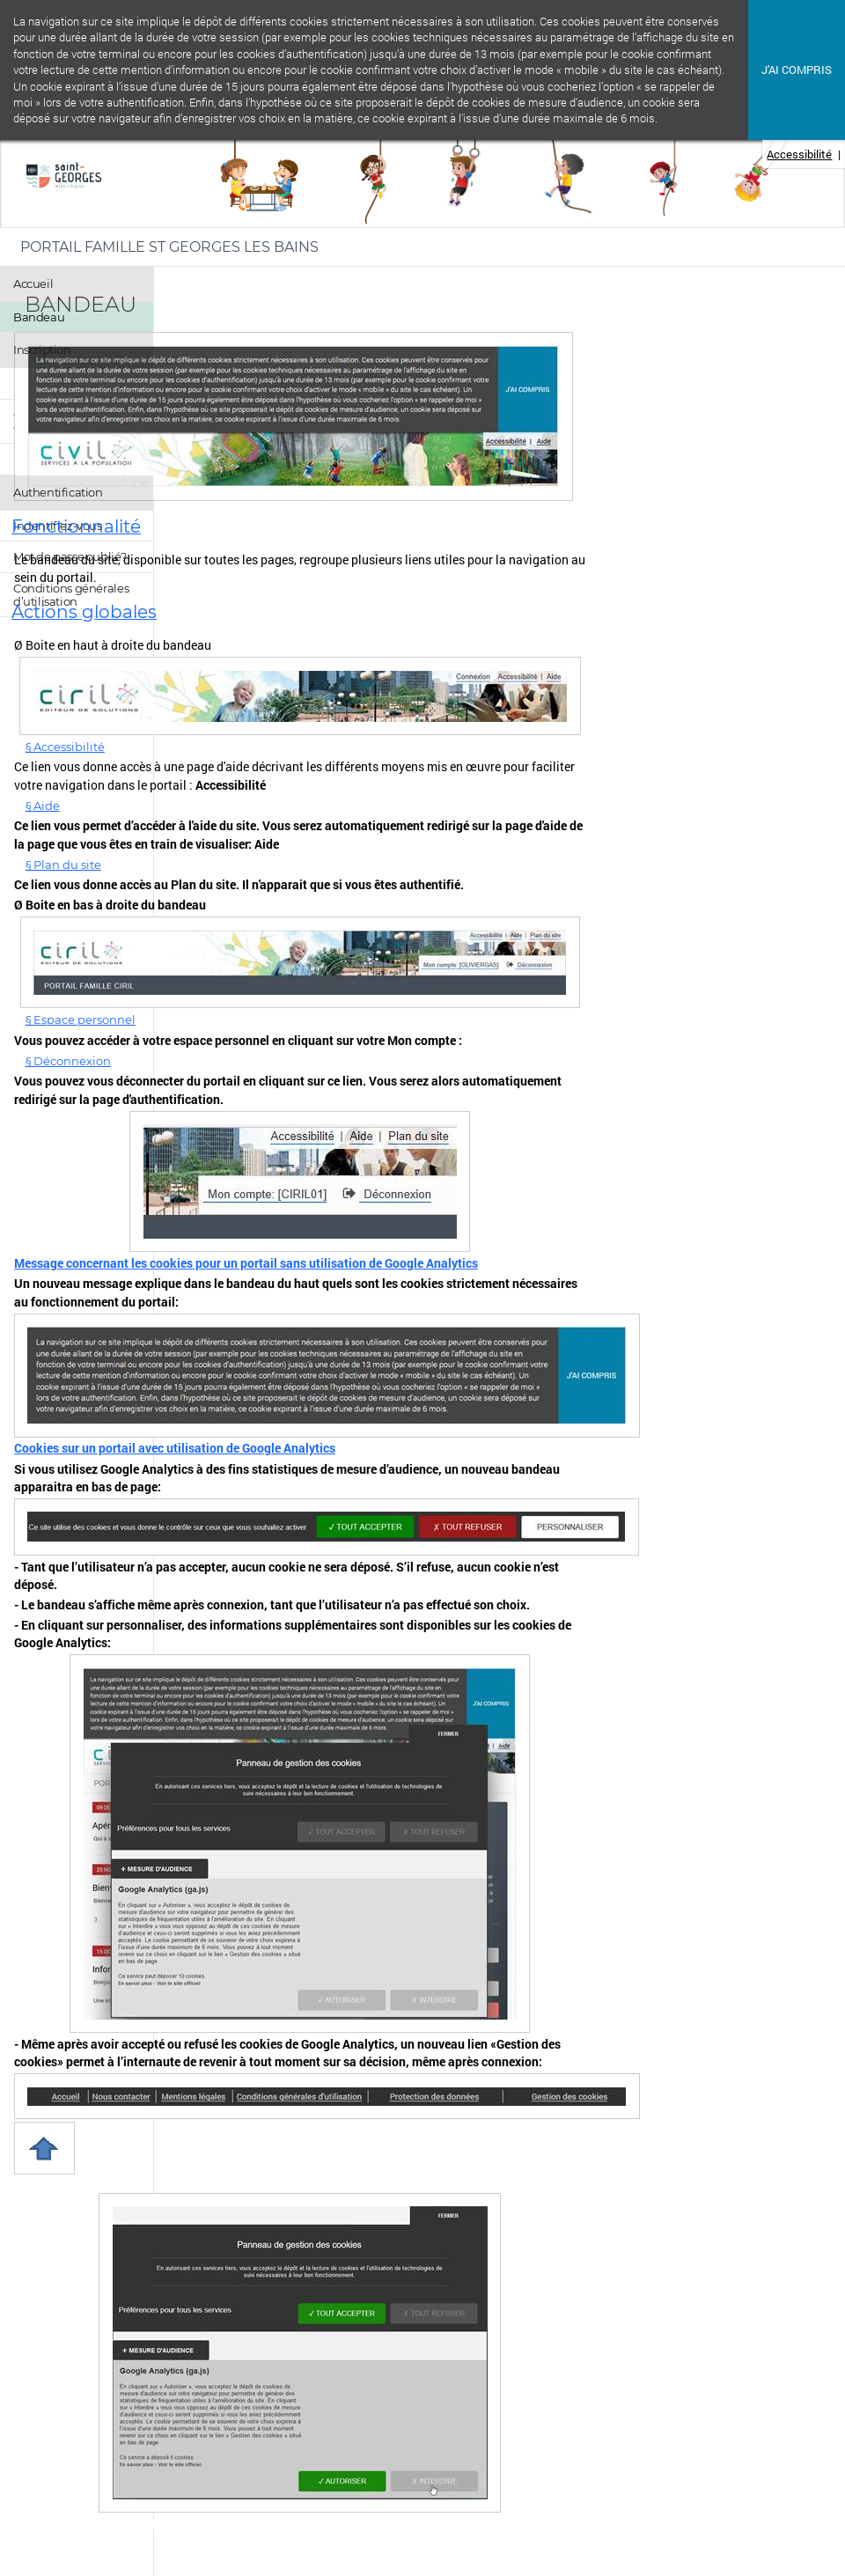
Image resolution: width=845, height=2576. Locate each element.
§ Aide (43, 806)
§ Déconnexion (68, 1061)
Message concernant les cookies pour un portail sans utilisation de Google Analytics (246, 1263)
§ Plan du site (63, 864)
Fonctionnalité (76, 526)
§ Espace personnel (81, 1019)
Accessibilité (799, 154)
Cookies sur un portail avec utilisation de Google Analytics (174, 1447)
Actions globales (84, 611)
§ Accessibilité (65, 747)
